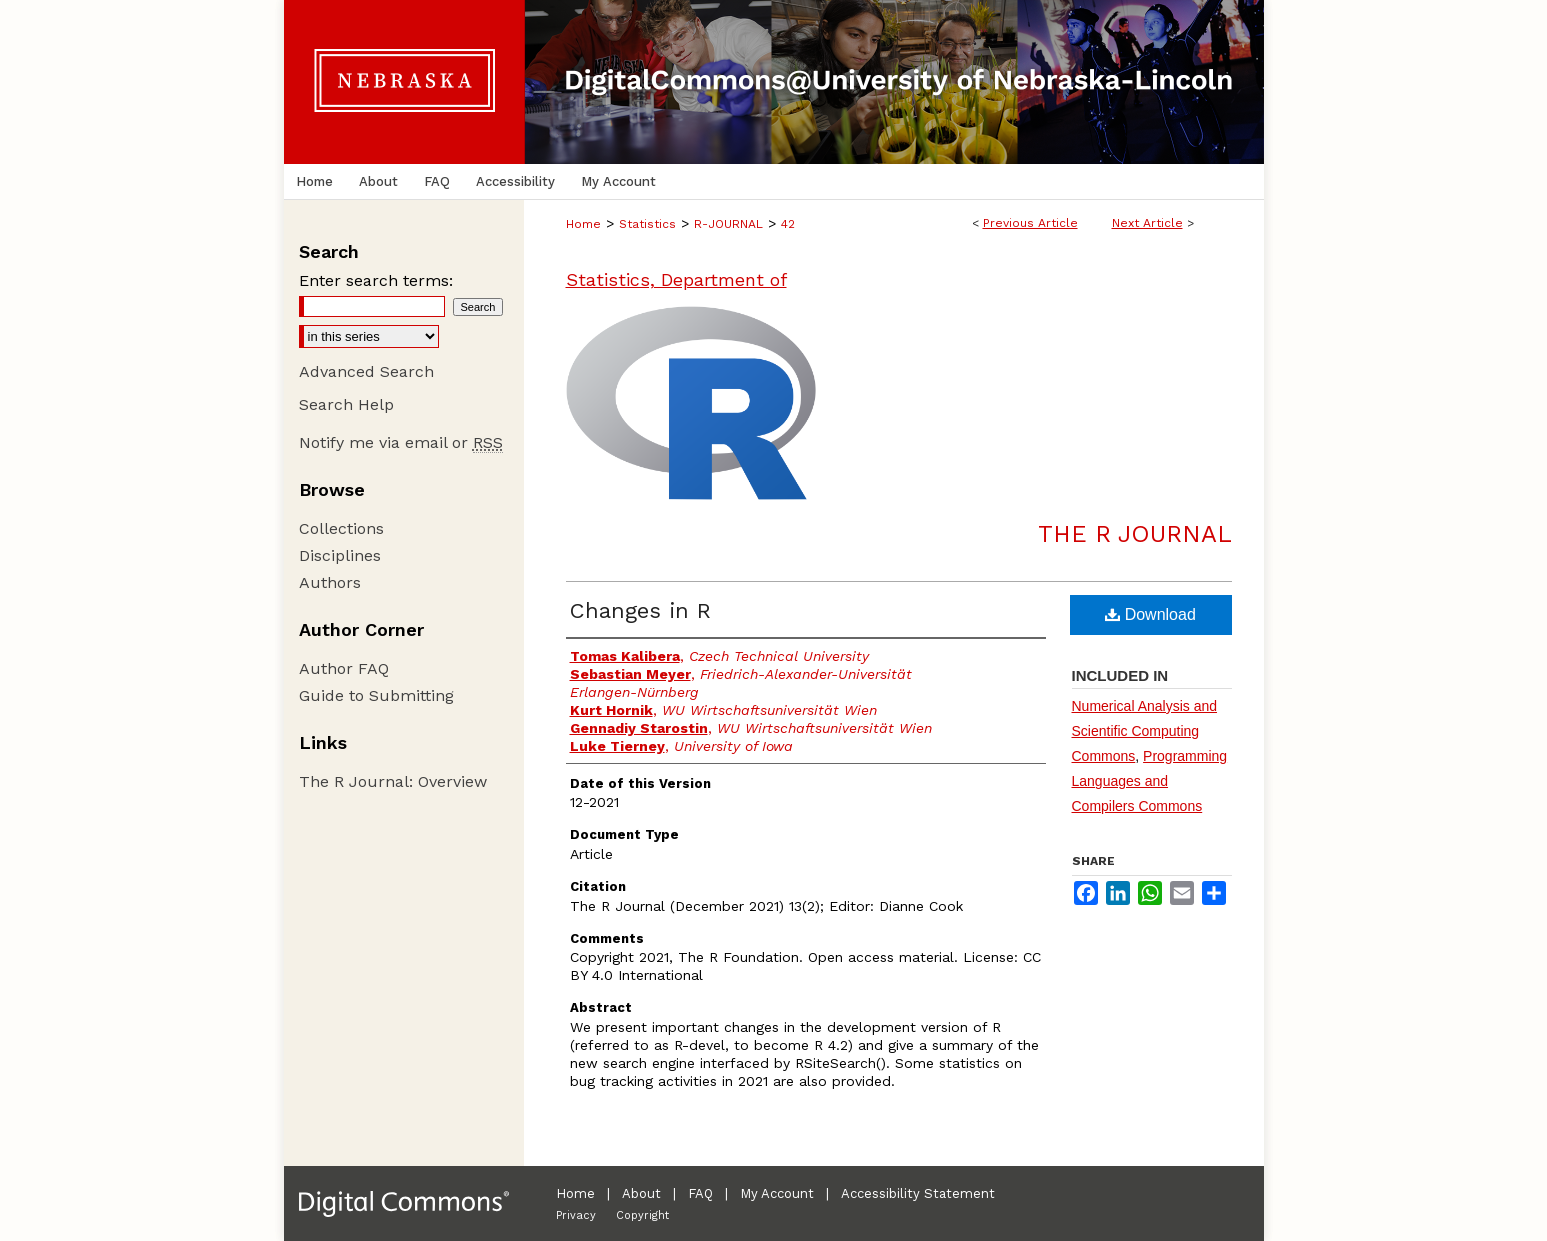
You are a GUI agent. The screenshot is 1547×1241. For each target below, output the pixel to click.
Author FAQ (344, 668)
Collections (341, 528)
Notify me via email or (401, 442)
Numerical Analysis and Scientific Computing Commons (1145, 731)
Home (583, 224)
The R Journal (1135, 534)
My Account (777, 1193)
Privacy (576, 1215)
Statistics (647, 224)
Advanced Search (366, 371)
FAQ (700, 1193)
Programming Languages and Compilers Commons (1150, 781)
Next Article (1147, 223)
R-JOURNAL (728, 224)
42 (788, 224)
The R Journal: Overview (393, 781)
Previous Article (1030, 223)
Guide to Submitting (376, 695)
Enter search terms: (376, 280)
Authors (330, 582)
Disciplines (340, 555)
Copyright (642, 1215)
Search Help (346, 404)
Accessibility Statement (918, 1193)
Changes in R (640, 610)
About (641, 1193)
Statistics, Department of (676, 279)
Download (1150, 614)
